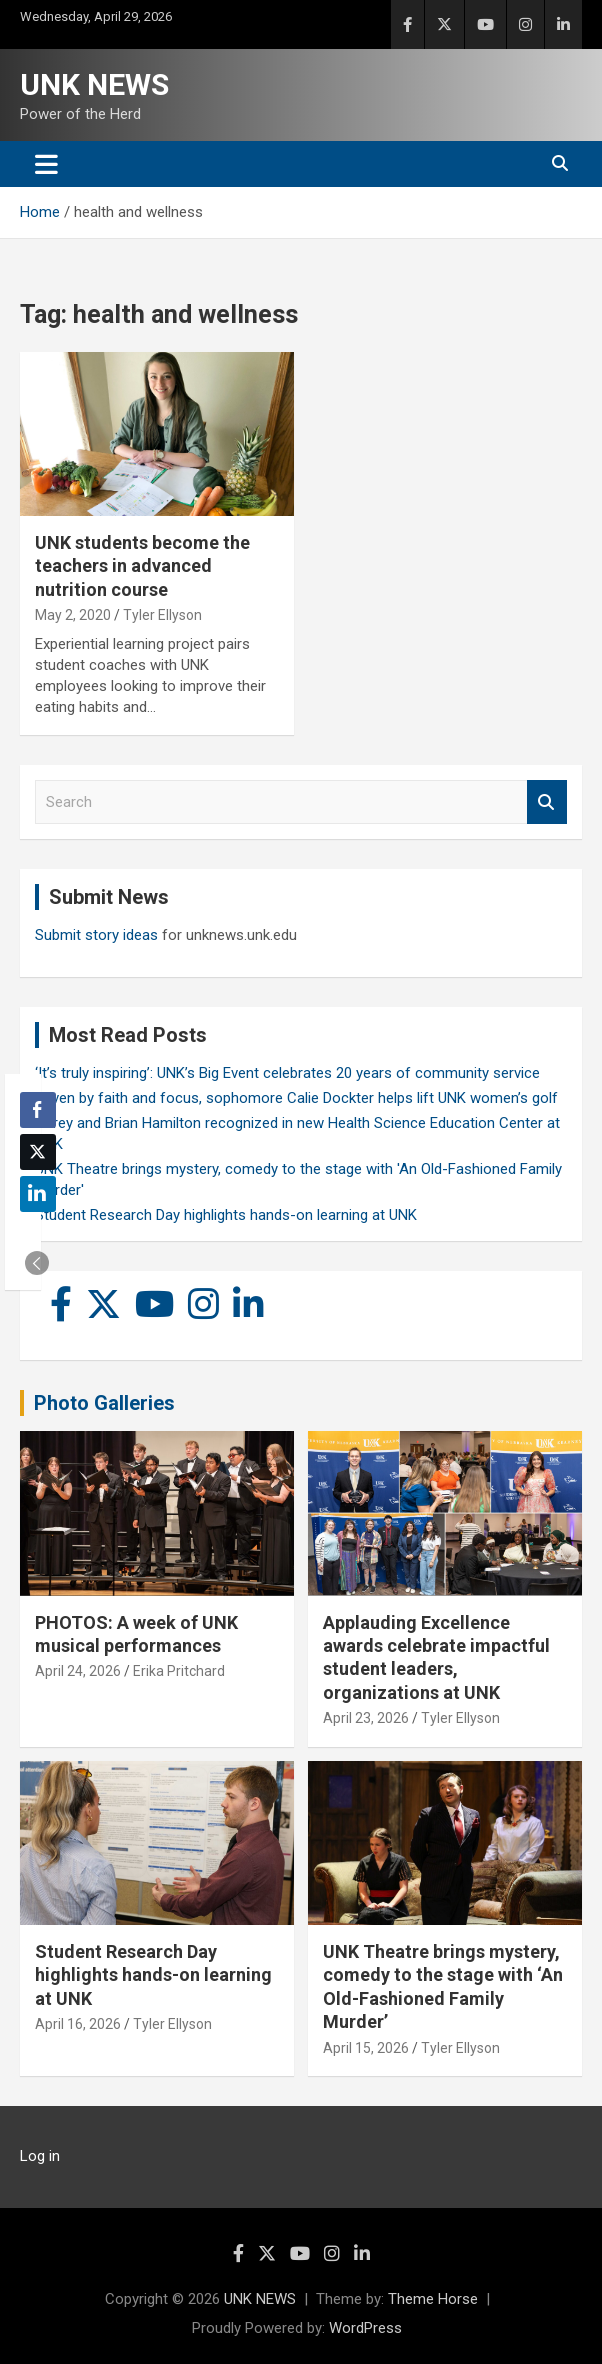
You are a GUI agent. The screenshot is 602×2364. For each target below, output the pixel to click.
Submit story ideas (96, 935)
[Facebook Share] (38, 1110)
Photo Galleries (104, 1403)
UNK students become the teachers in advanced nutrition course (142, 566)
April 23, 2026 (366, 1718)
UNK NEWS (94, 84)
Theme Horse (433, 2299)
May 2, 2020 (73, 615)
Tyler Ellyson (162, 615)
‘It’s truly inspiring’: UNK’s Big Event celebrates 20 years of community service (287, 1073)
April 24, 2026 (78, 1671)
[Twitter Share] (38, 1152)
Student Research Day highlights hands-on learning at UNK (226, 1215)
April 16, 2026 (78, 2024)
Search (547, 802)
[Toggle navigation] (46, 164)
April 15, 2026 (366, 2048)
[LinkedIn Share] (38, 1194)
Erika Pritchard (179, 1671)
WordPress (365, 2328)
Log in (40, 2156)
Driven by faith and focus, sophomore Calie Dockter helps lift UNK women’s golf (296, 1098)
